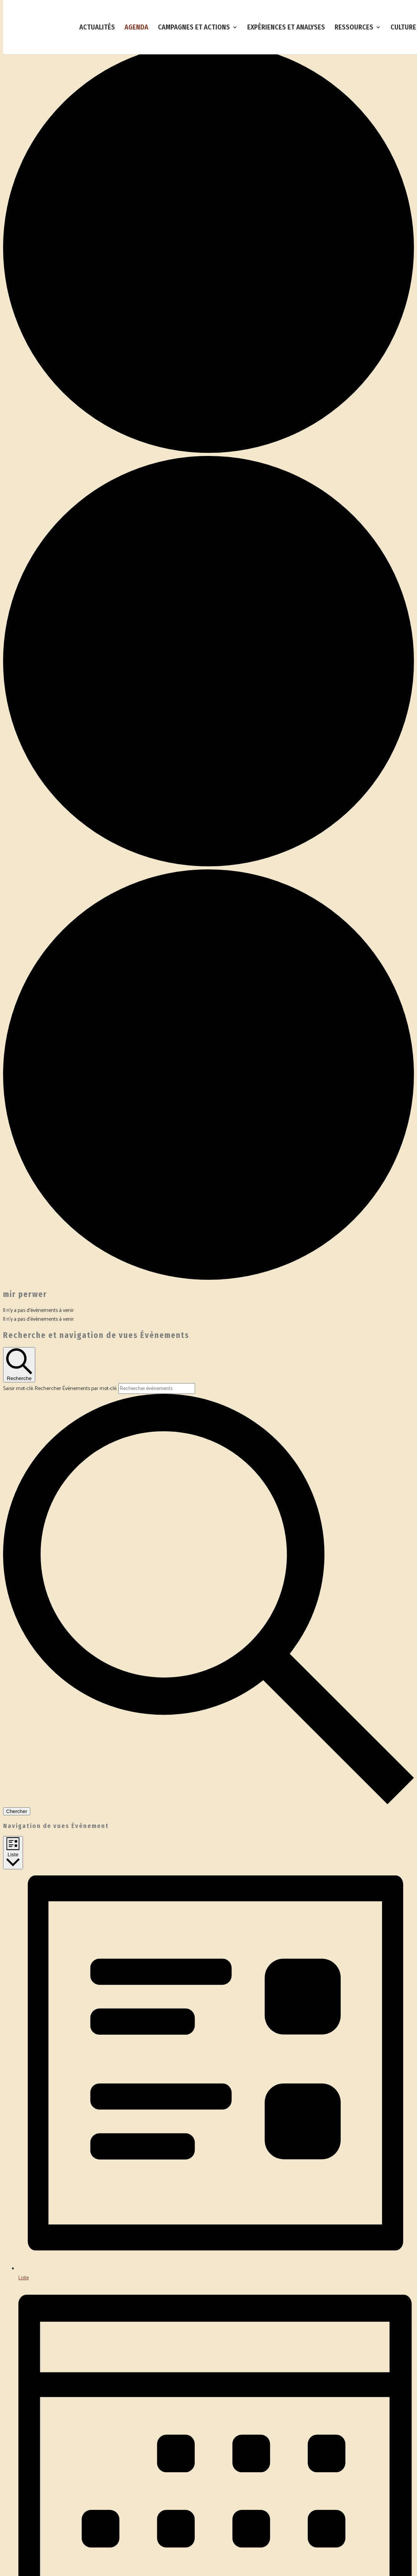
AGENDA (136, 28)
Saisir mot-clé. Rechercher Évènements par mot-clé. (60, 1388)
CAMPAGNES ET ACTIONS (194, 28)
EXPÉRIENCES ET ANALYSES (286, 28)
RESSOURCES (354, 28)
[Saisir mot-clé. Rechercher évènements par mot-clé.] (156, 1388)
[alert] (208, 1310)
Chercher (16, 1811)
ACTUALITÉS (97, 28)
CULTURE (403, 28)
